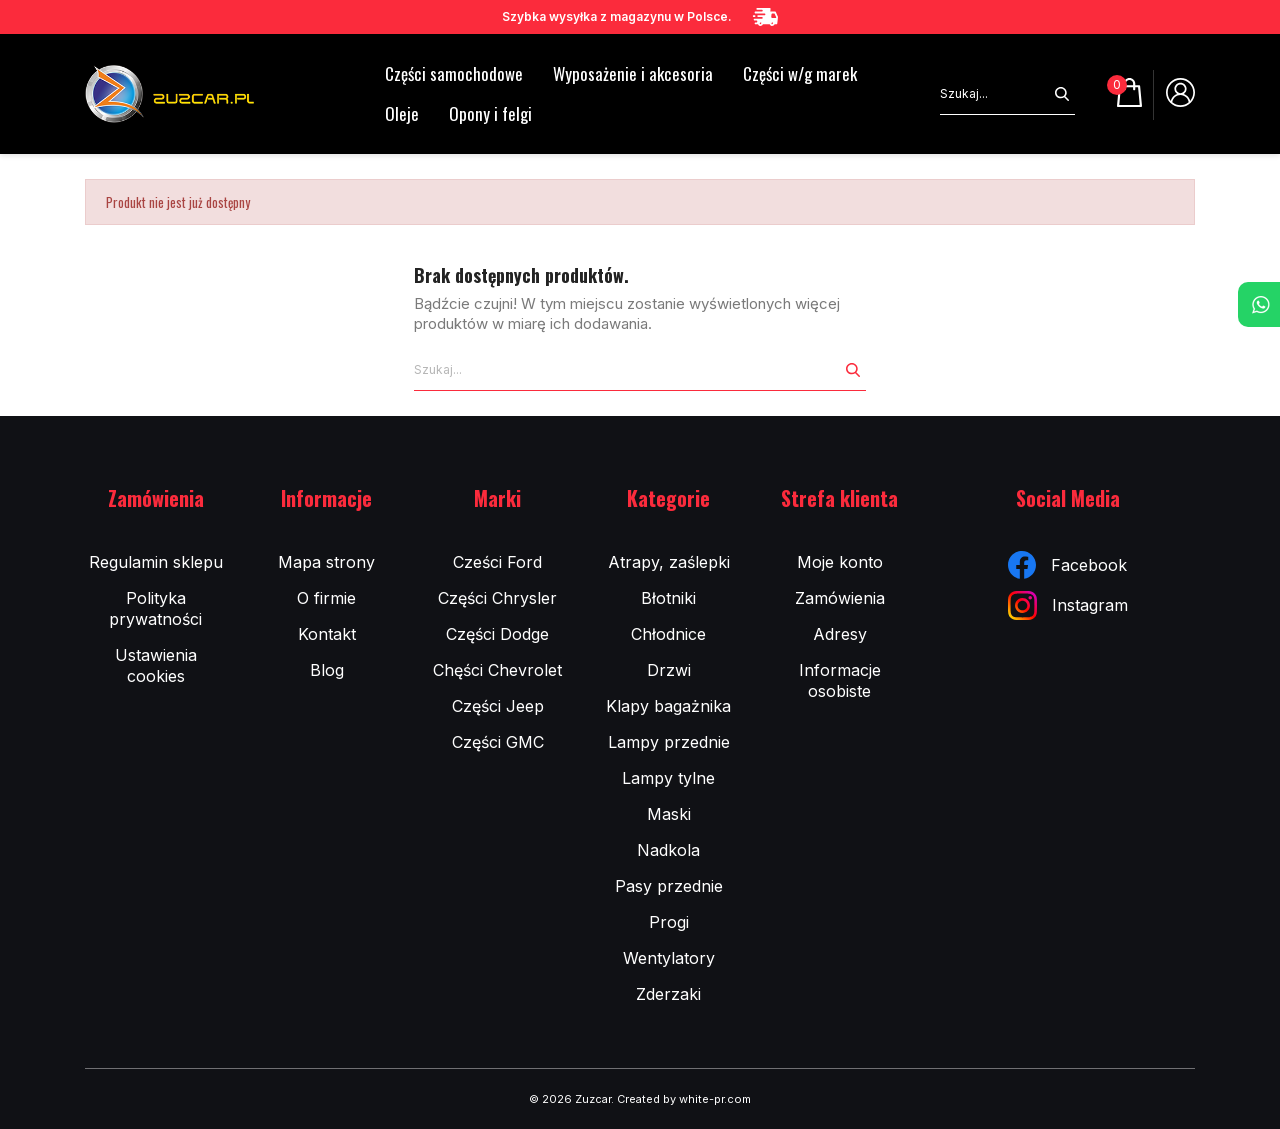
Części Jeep (498, 706)
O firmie (326, 598)
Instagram (1068, 605)
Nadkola (668, 850)
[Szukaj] (994, 94)
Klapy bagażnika (668, 706)
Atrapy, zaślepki (669, 562)
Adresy (840, 634)
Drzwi (669, 670)
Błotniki (668, 598)
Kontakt (327, 634)
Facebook (1067, 565)
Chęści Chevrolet (497, 670)
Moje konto (840, 562)
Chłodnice (668, 634)
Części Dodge (497, 634)
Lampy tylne (668, 778)
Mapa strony (326, 562)
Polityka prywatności (155, 608)
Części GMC (498, 742)
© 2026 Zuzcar (570, 1099)
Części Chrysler (497, 598)
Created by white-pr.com (684, 1099)
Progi (669, 922)
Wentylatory (669, 958)
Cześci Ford (497, 562)
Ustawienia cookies (156, 665)
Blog (327, 670)
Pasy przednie (669, 886)
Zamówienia (840, 598)
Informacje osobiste (840, 680)
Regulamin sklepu (156, 562)
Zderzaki (668, 994)
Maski (669, 814)
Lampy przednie (669, 742)
